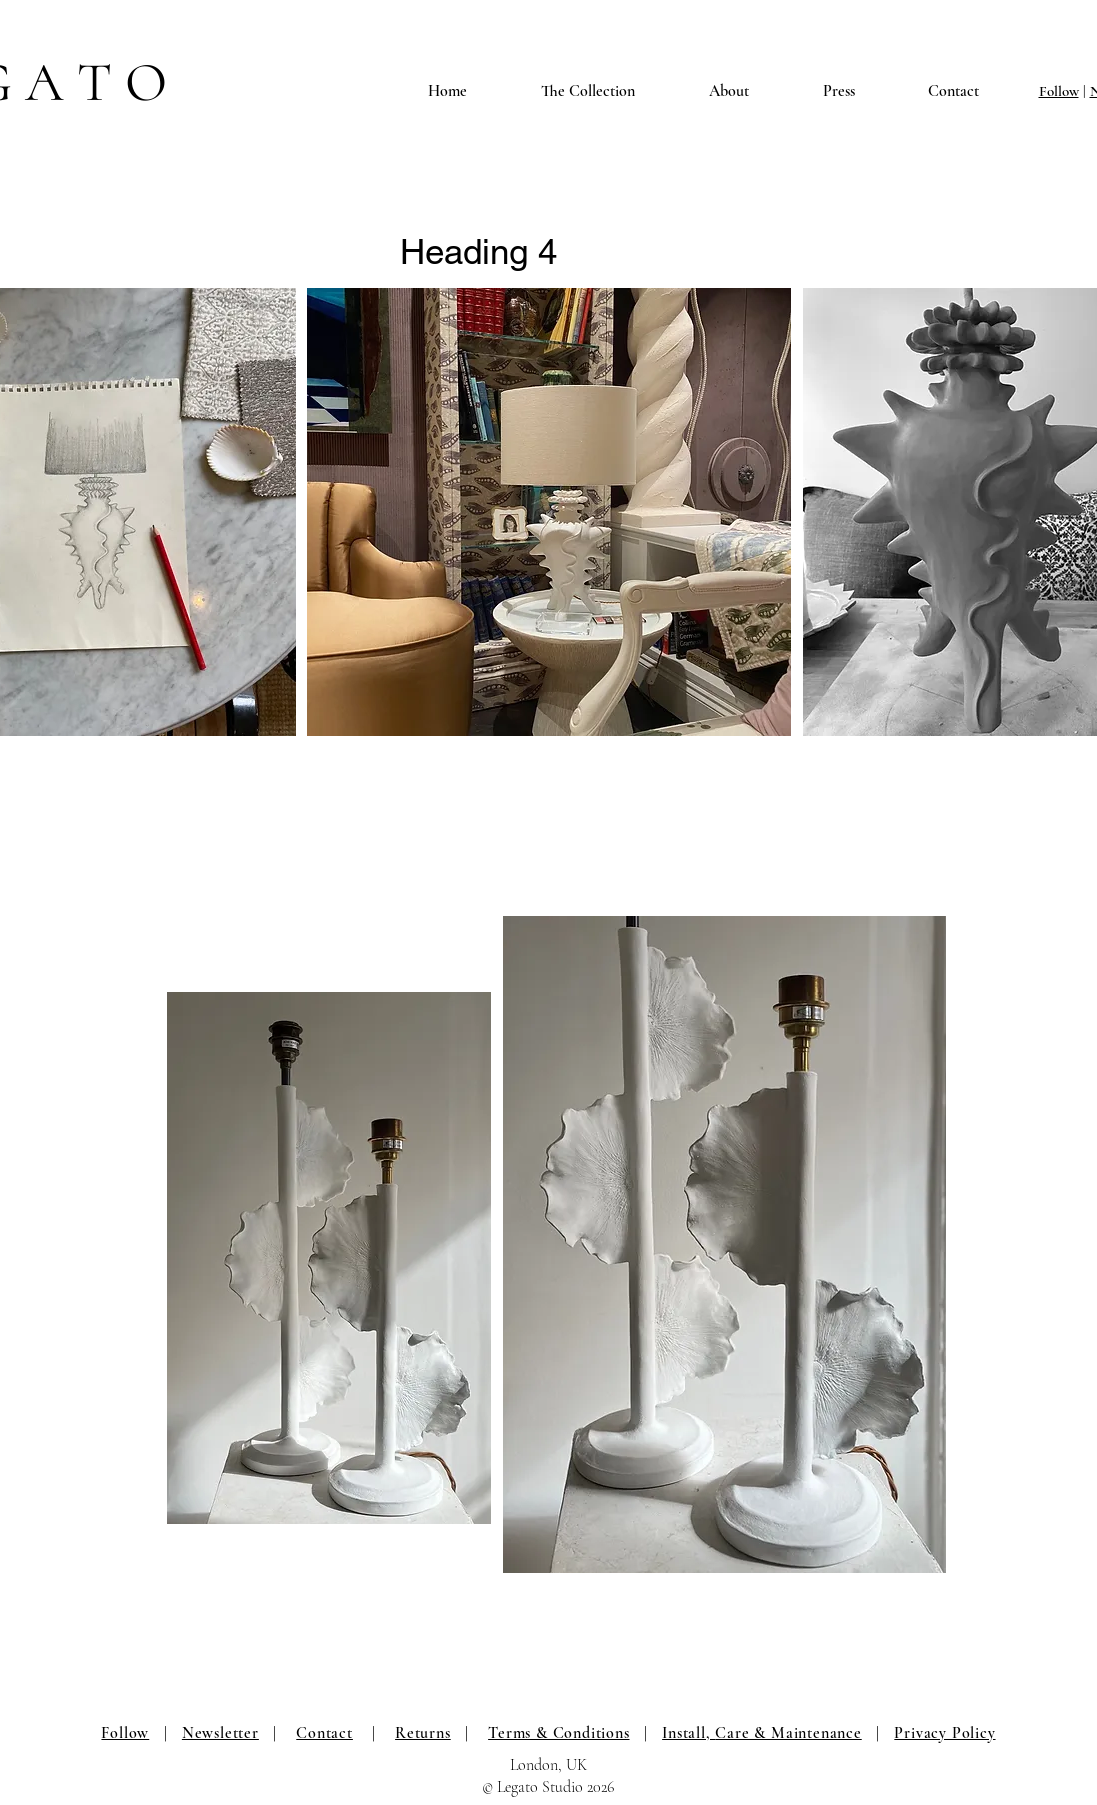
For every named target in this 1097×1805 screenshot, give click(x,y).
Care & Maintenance (788, 1733)
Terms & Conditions (558, 1733)
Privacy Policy (944, 1733)
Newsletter (220, 1733)
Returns (423, 1733)
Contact (324, 1733)
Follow (1059, 91)
